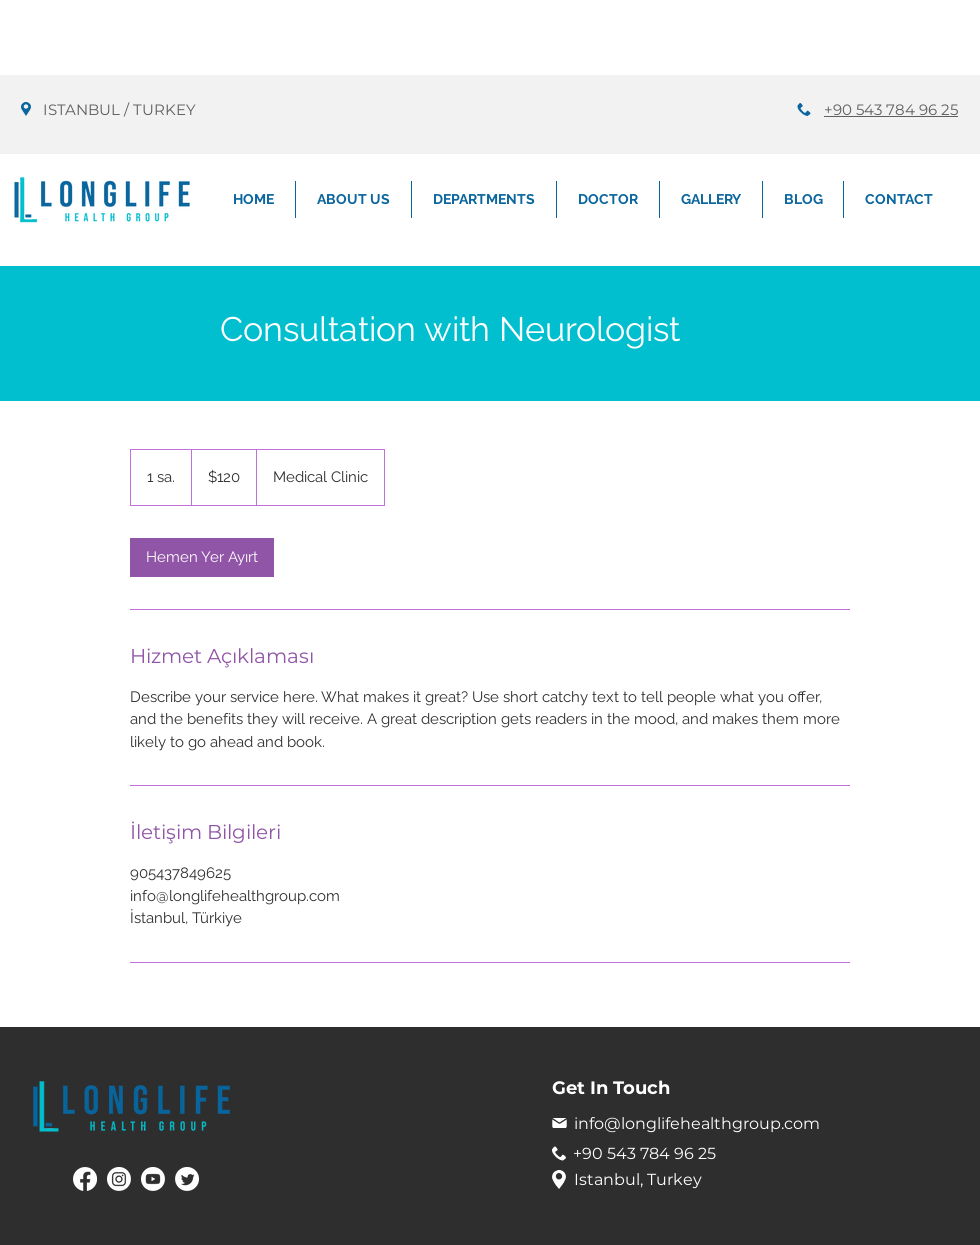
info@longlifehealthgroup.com (697, 1123)
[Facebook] (85, 1179)
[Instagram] (119, 1179)
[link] (202, 557)
